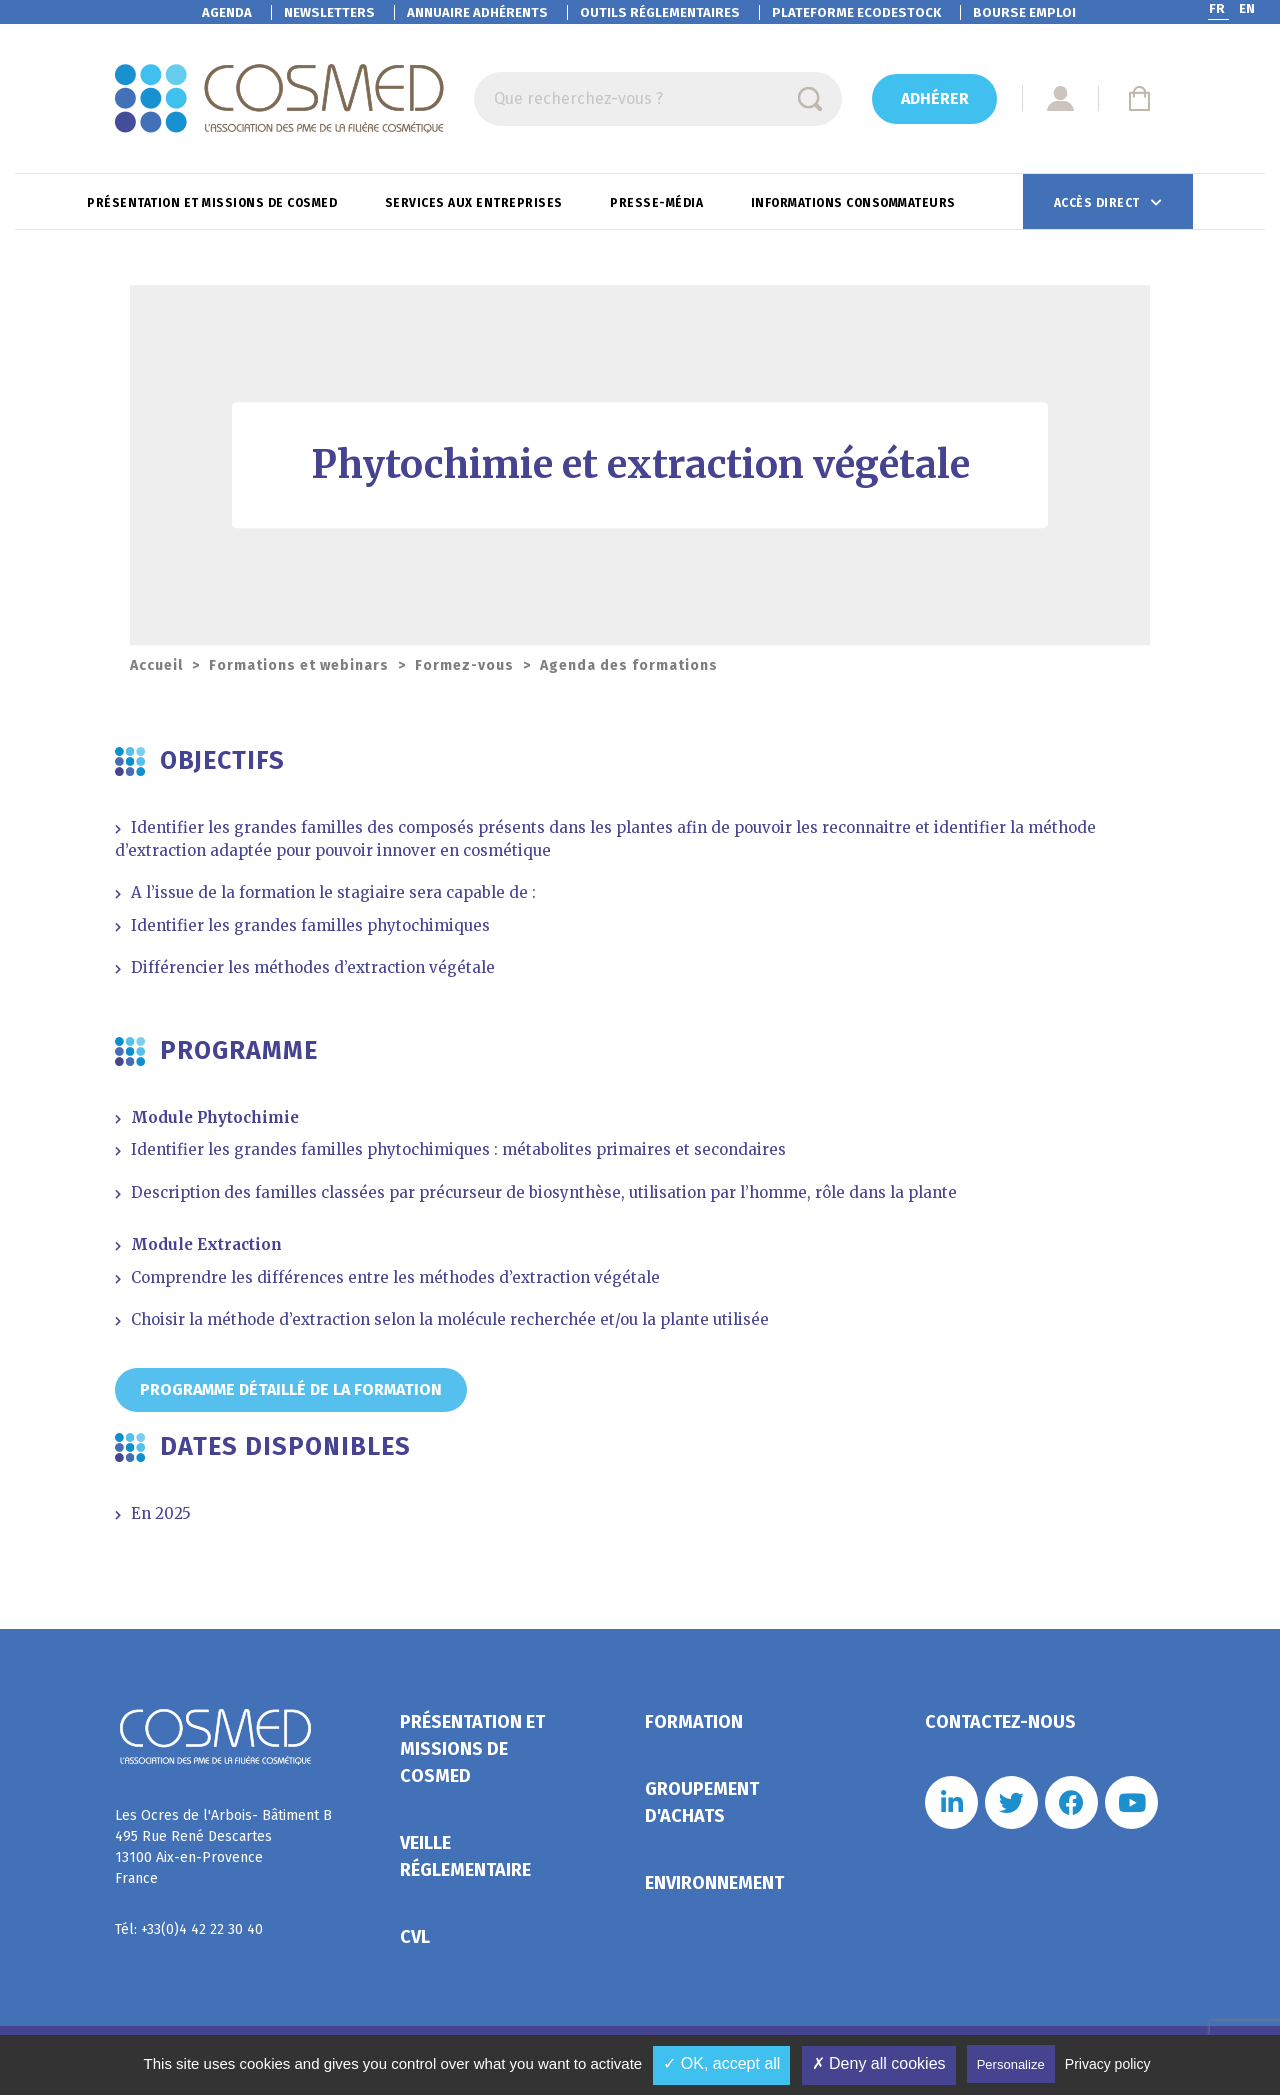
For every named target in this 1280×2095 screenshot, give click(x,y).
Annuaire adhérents (477, 12)
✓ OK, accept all (721, 2063)
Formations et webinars (299, 665)
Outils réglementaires (660, 12)
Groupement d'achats (702, 1802)
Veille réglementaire (465, 1856)
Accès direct (1099, 203)
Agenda (227, 12)
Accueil (156, 665)
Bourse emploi (1024, 12)
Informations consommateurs (855, 203)
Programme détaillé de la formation (291, 1389)
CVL (415, 1937)
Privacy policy (1108, 2064)
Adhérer (935, 98)
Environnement (714, 1883)
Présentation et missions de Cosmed (214, 203)
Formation (694, 1722)
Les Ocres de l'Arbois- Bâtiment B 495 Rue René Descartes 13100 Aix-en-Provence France (223, 1847)
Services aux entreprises (476, 203)
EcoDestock (856, 12)
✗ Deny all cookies (879, 2063)
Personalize (1011, 2064)
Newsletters (329, 12)
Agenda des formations (629, 665)
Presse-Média (658, 203)
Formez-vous (464, 665)
